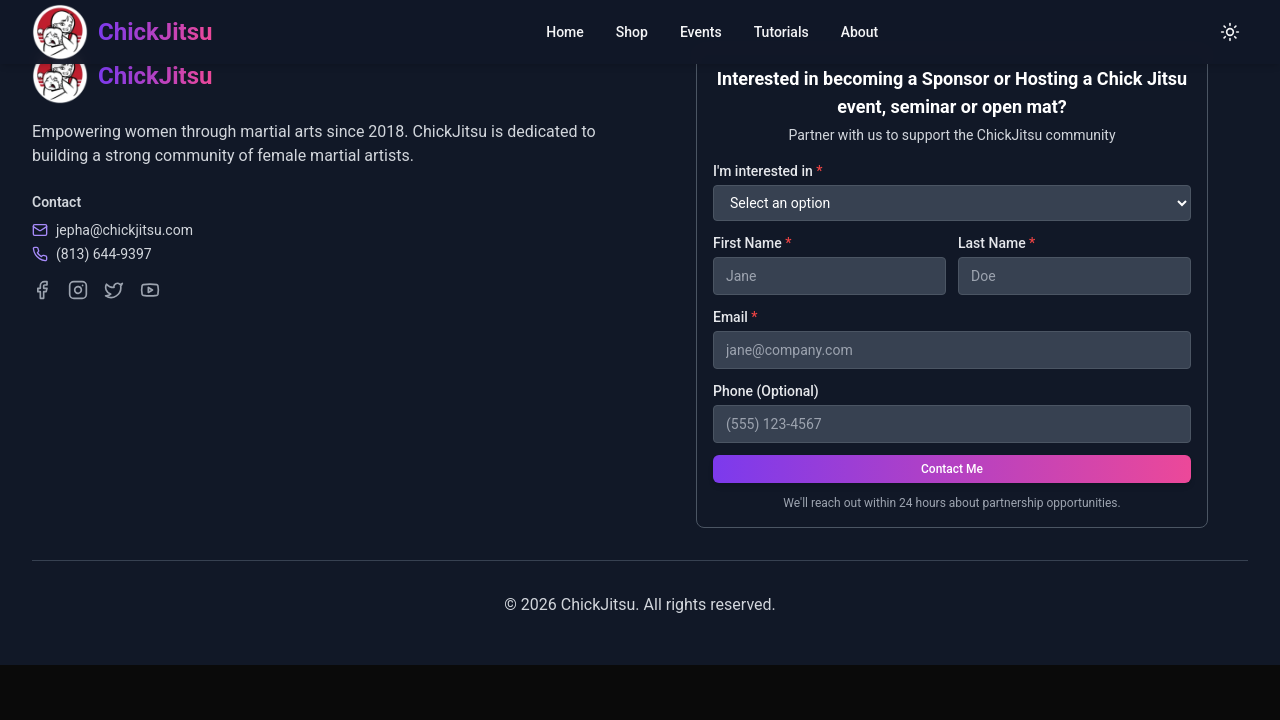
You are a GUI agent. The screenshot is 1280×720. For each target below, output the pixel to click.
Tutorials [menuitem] (781, 32)
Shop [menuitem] (632, 32)
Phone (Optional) (766, 391)
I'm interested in (767, 171)
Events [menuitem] (701, 32)
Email (735, 317)
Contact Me (952, 469)
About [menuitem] (860, 32)
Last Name (996, 243)
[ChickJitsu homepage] (122, 32)
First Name (752, 243)
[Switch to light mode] (1230, 32)
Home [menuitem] (565, 32)
